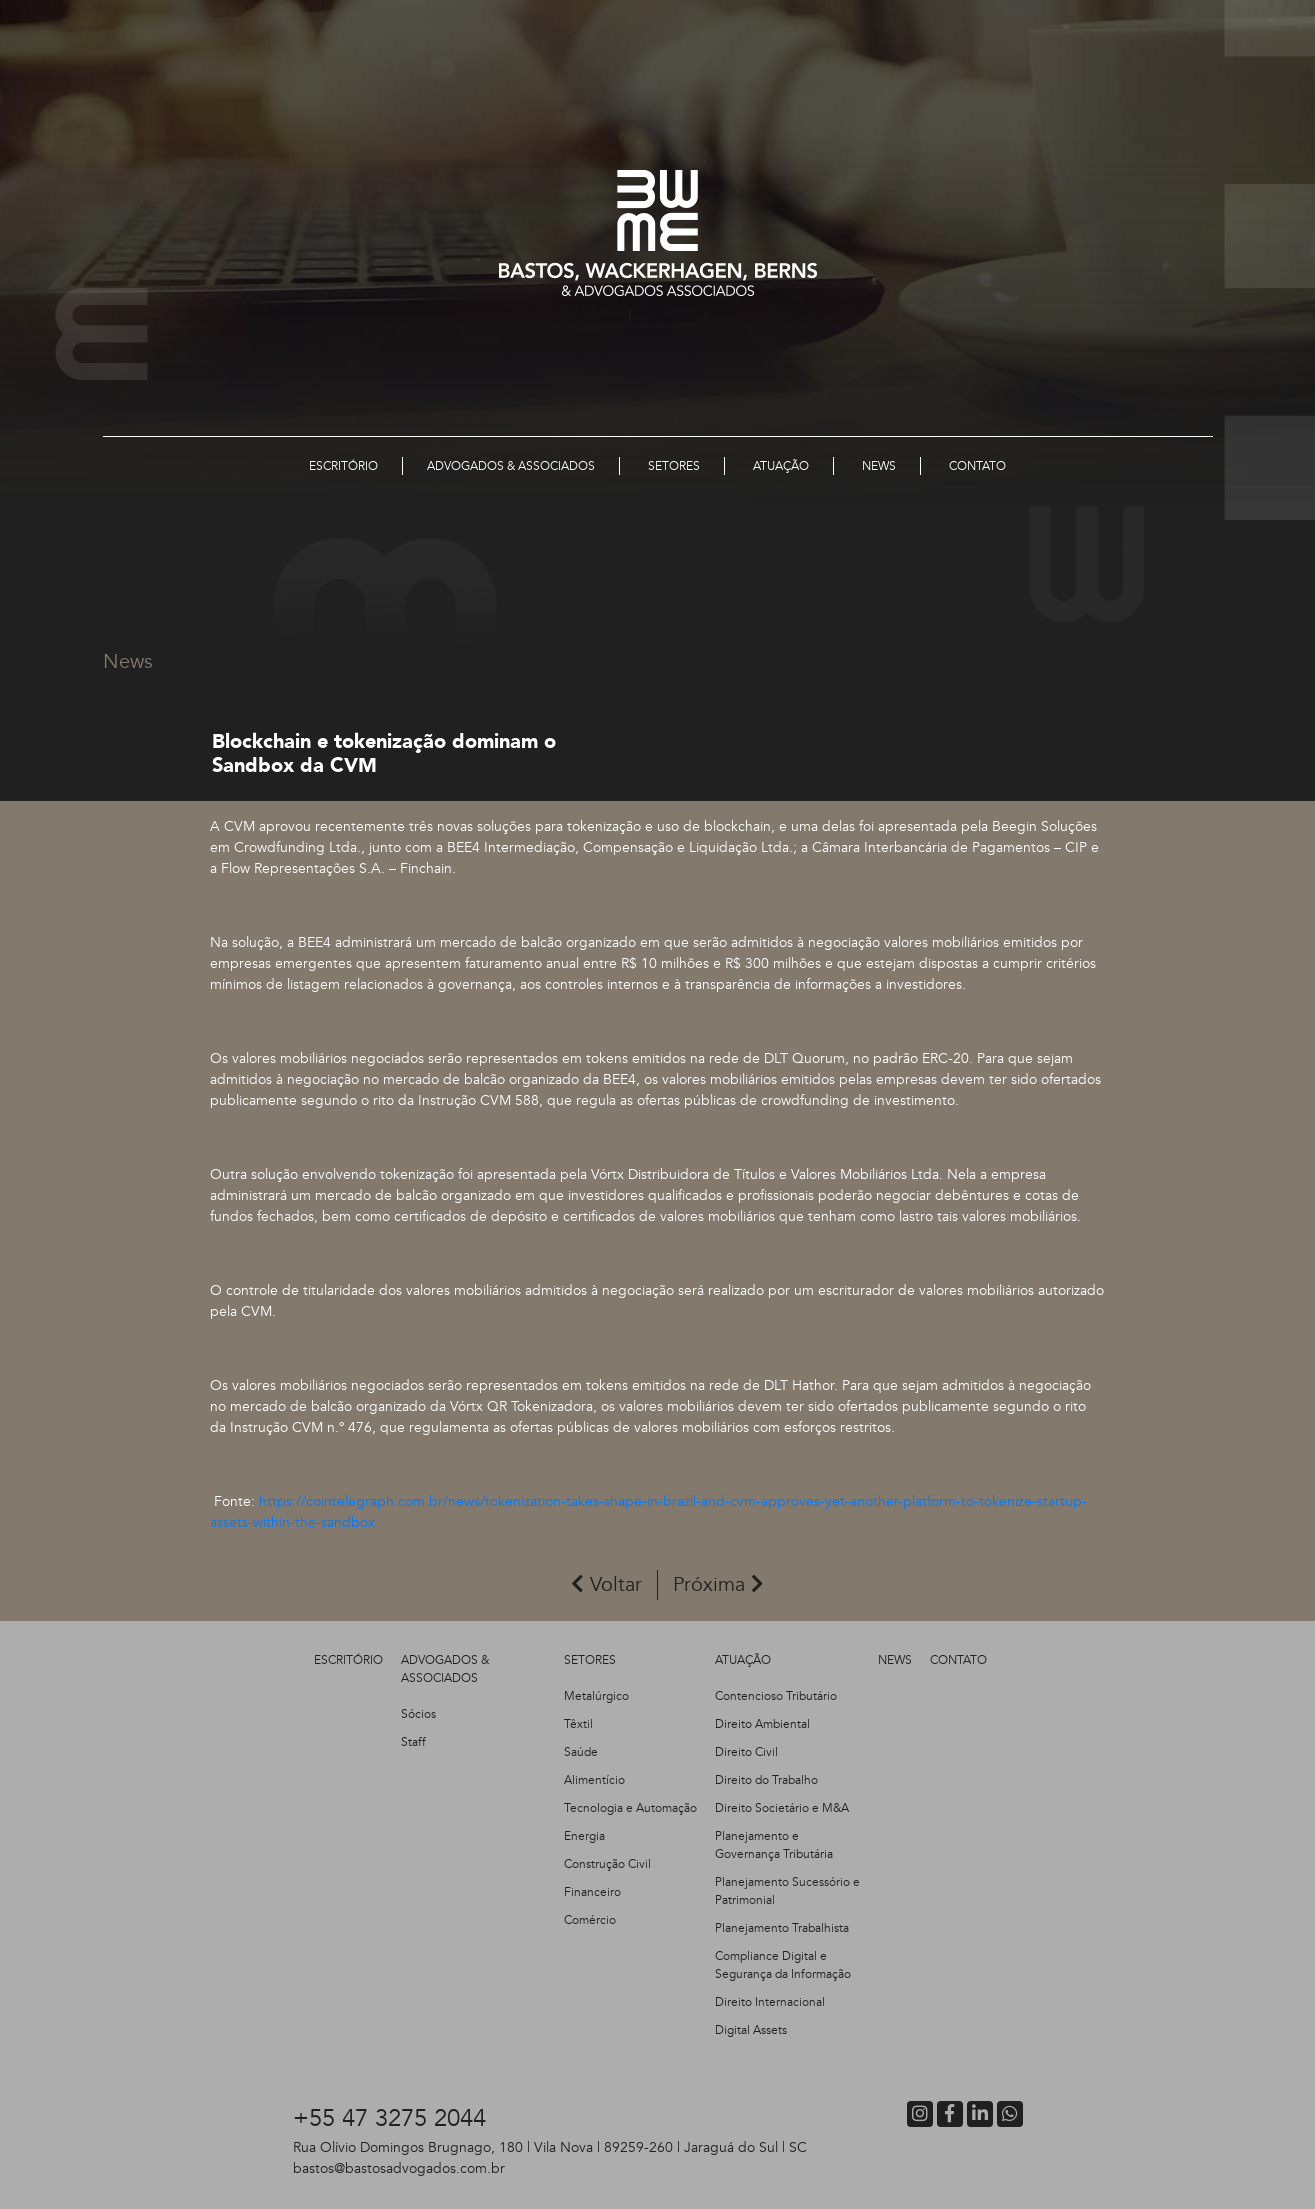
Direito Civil (746, 1752)
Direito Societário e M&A (782, 1808)
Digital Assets (751, 2030)
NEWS (895, 1660)
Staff (413, 1742)
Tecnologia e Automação (630, 1808)
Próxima (718, 1584)
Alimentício (594, 1780)
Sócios (418, 1714)
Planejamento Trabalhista (782, 1928)
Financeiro (592, 1892)
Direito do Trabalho (766, 1780)
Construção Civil (607, 1864)
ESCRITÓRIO (348, 1660)
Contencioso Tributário (776, 1696)
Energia (584, 1836)
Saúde (581, 1752)
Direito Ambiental (762, 1724)
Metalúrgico (596, 1696)
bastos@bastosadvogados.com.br (399, 2168)
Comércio (590, 1920)
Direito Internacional (770, 2002)
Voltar (606, 1584)
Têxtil (578, 1724)
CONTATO (958, 1660)
